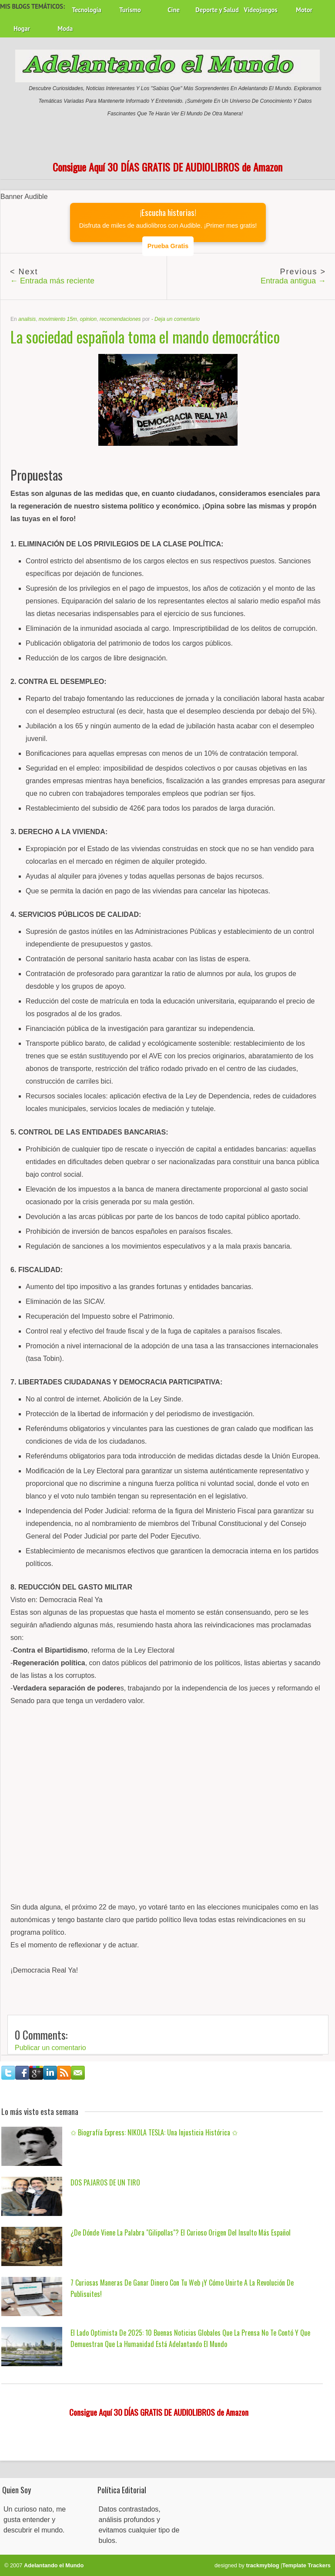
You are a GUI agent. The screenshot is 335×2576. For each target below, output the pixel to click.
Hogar (21, 28)
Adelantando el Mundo (54, 2565)
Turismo (130, 10)
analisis (27, 319)
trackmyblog (262, 2565)
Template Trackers (306, 2565)
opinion (88, 319)
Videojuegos (261, 10)
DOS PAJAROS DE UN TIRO (105, 2182)
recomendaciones (120, 319)
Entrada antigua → (293, 280)
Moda (65, 28)
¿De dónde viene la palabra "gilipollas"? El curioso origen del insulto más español (180, 2232)
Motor (304, 10)
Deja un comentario (177, 319)
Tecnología (86, 10)
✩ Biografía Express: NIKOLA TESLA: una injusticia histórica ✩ (154, 2132)
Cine (174, 10)
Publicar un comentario (50, 2047)
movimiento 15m (58, 319)
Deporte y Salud (217, 10)
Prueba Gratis (167, 245)
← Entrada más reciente (52, 280)
